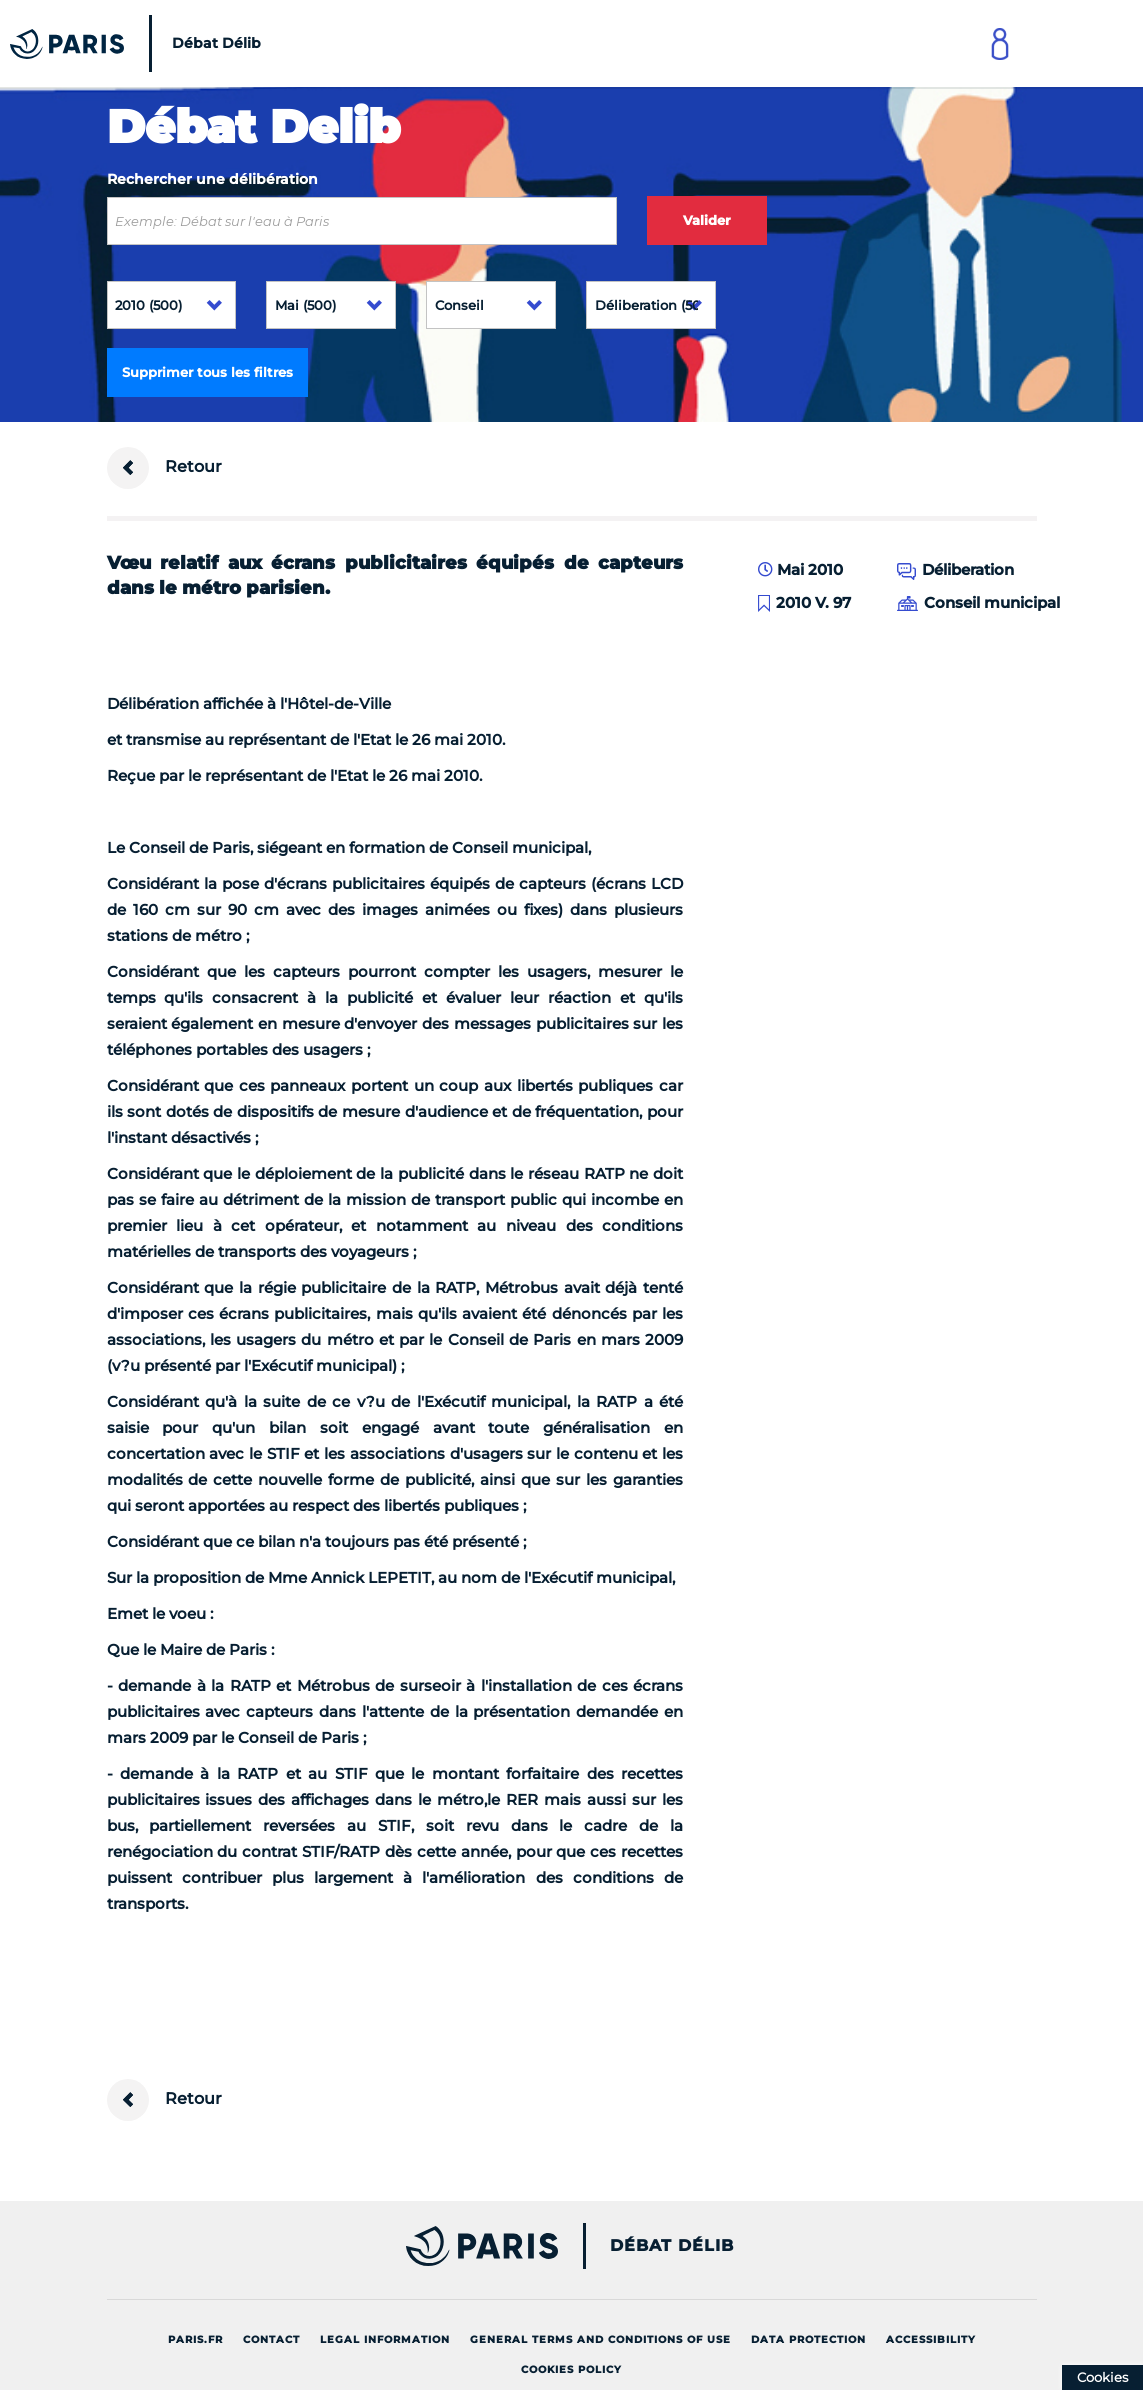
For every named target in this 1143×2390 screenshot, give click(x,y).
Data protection (808, 2339)
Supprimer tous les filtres (207, 372)
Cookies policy (571, 2369)
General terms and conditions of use (600, 2339)
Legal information (385, 2339)
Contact (271, 2339)
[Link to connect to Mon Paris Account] (1000, 43)
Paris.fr (195, 2339)
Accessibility (931, 2339)
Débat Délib (672, 2246)
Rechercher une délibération (212, 179)
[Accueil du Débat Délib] (140, 43)
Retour (164, 468)
